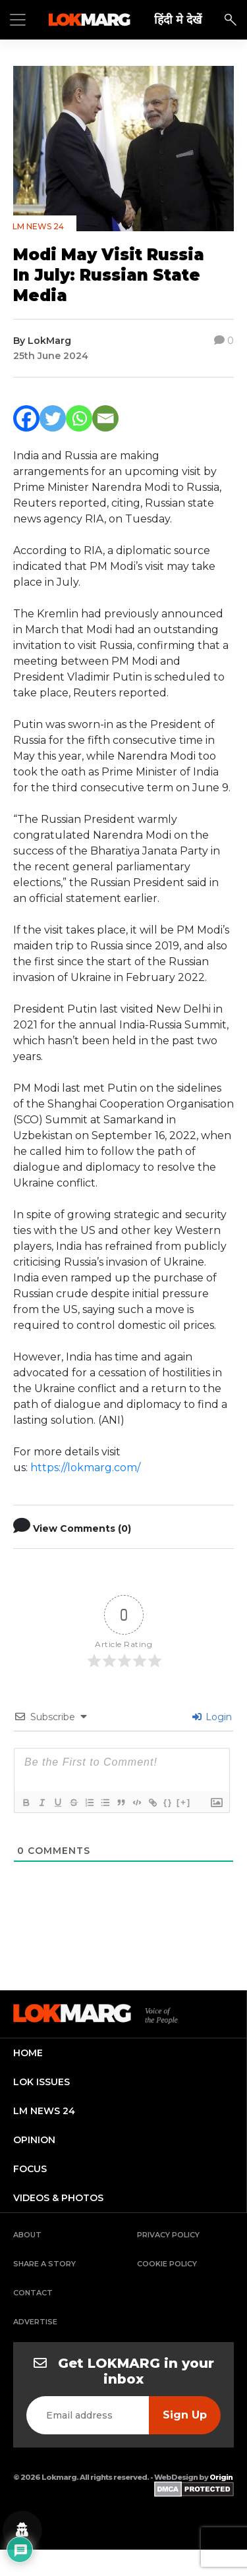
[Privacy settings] (22, 2530)
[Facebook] (26, 418)
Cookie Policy (167, 2263)
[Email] (105, 418)
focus (30, 2169)
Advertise (35, 2321)
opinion (34, 2140)
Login (212, 1717)
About (27, 2234)
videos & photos (58, 2198)
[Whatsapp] (79, 418)
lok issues (41, 2082)
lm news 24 (44, 2111)
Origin (221, 2477)
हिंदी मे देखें (178, 19)
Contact (33, 2292)
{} (168, 1802)
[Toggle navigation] (18, 19)
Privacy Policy (168, 2234)
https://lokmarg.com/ (85, 1467)
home (28, 2053)
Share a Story (44, 2263)
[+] (184, 1802)
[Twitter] (53, 418)
